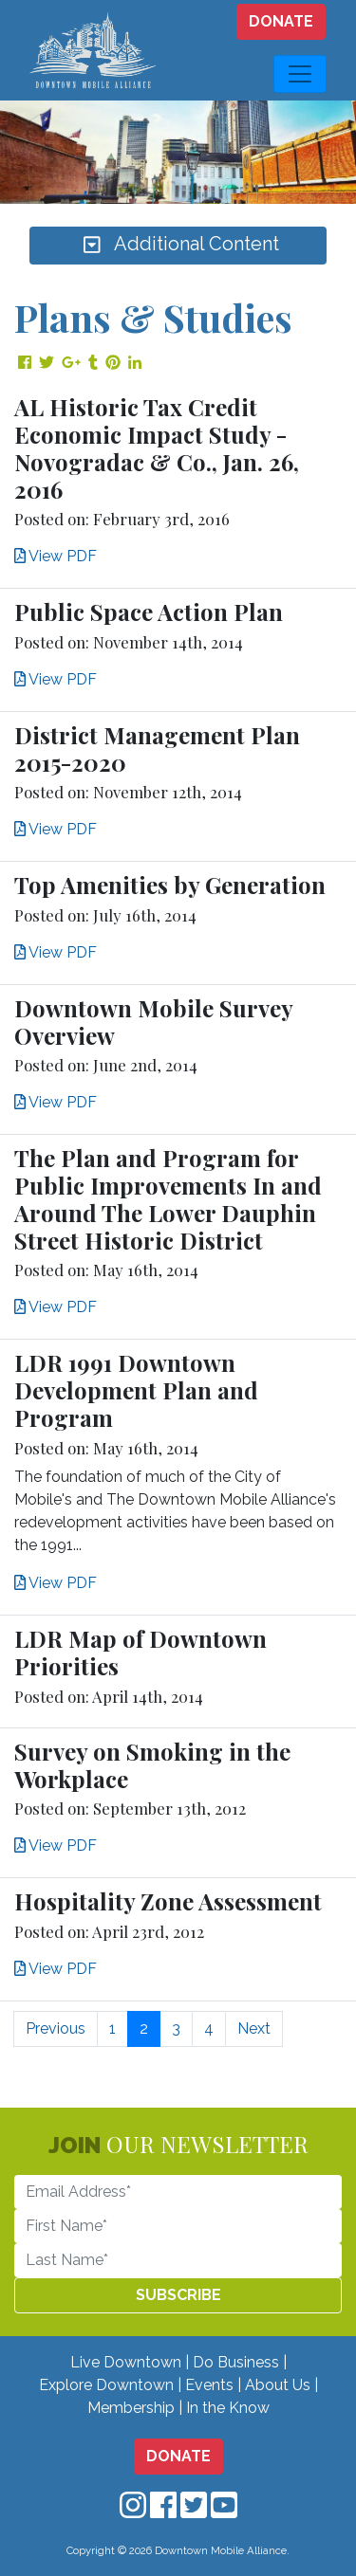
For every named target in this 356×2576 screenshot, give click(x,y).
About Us (277, 2385)
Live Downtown (125, 2362)
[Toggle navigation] (300, 74)
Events (209, 2385)
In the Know (228, 2408)
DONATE (281, 21)
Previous (55, 2028)
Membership (131, 2408)
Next (254, 2028)
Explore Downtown (106, 2385)
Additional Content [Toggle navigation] (178, 245)
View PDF (55, 556)
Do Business (236, 2362)
